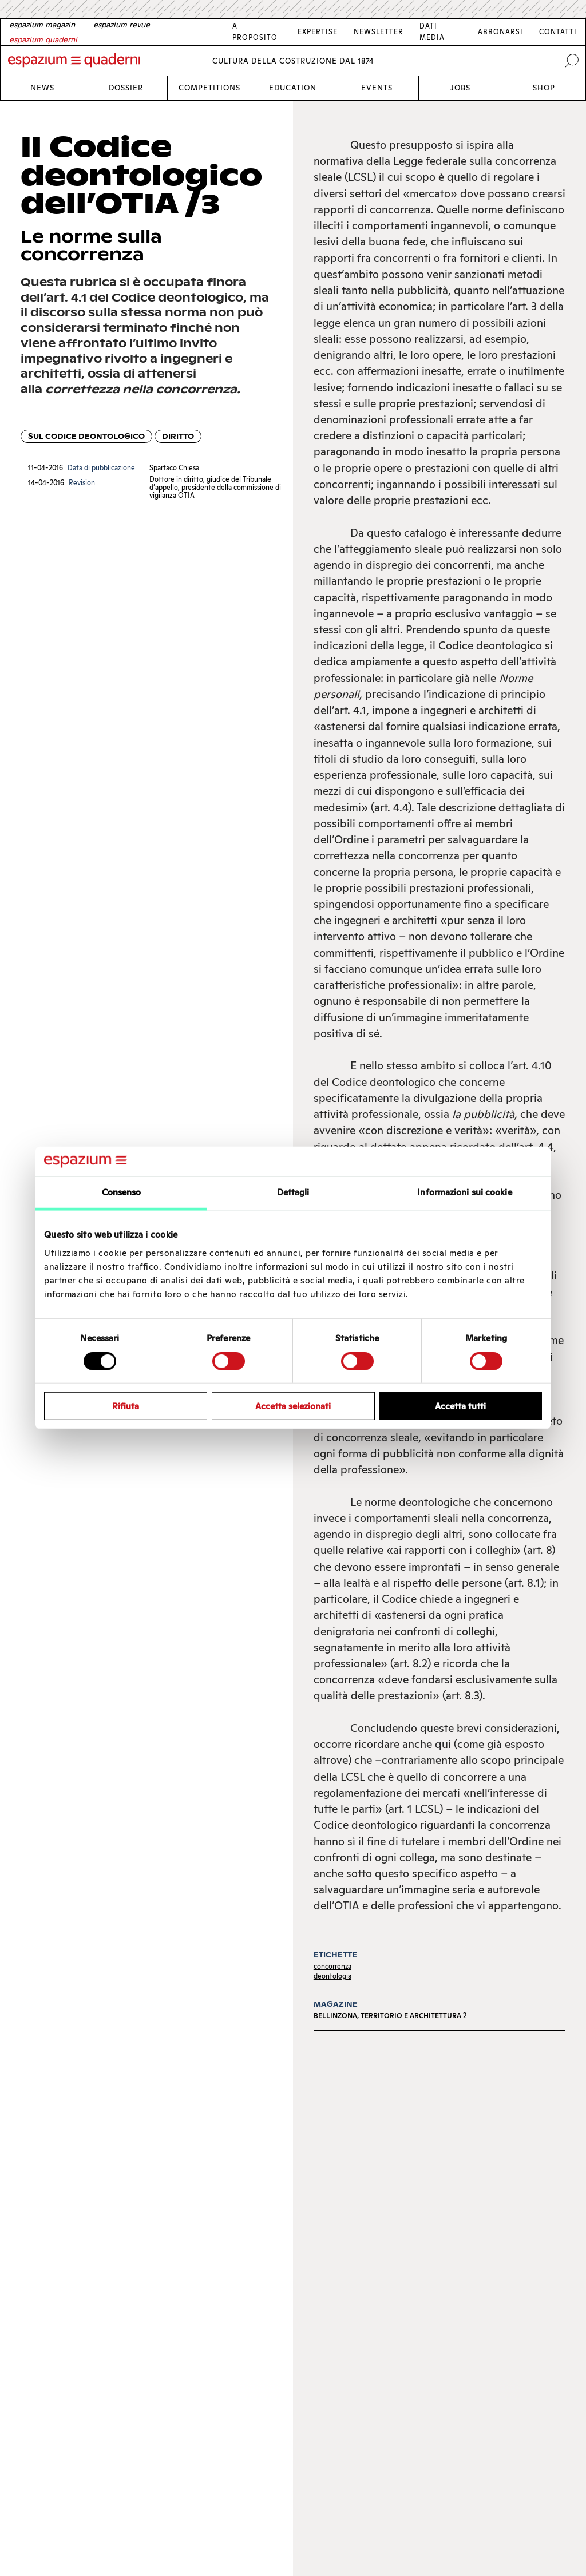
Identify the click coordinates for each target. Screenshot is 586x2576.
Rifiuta (125, 1406)
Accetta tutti (460, 1406)
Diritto (178, 436)
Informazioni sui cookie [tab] (464, 1192)
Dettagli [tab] (293, 1192)
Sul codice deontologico (86, 436)
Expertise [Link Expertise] (318, 32)
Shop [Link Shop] (544, 87)
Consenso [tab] (121, 1192)
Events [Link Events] (377, 87)
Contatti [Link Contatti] (558, 32)
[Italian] (43, 39)
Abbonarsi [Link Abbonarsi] (500, 32)
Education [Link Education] (292, 87)
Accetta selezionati (293, 1406)
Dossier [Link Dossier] (126, 87)
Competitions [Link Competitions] (209, 87)
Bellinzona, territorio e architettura (387, 2015)
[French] (121, 24)
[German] (42, 24)
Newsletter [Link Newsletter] (378, 32)
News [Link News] (42, 87)
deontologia (332, 1976)
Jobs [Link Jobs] (460, 87)
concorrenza (332, 1966)
